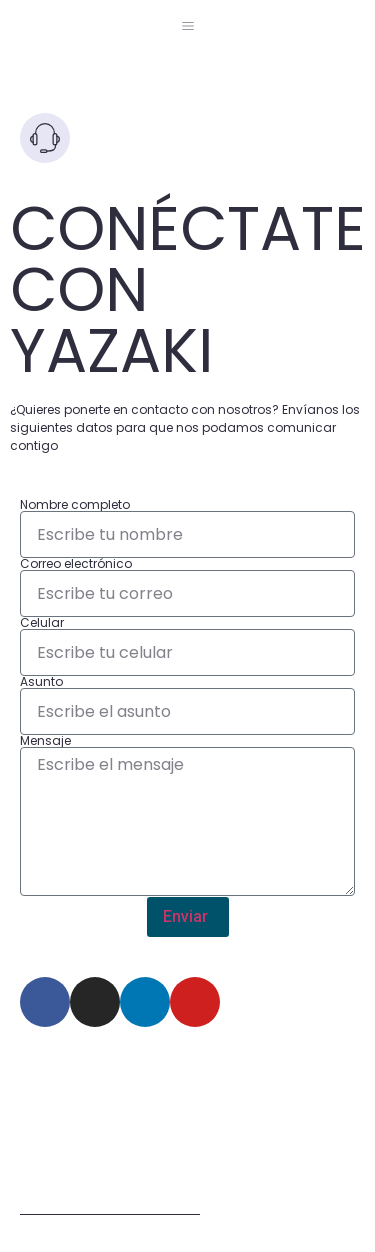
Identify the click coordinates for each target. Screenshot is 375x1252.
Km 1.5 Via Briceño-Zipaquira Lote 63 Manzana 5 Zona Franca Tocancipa (162, 1114)
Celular (42, 623)
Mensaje (45, 741)
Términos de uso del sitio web (110, 1208)
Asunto (41, 682)
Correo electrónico (76, 564)
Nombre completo (75, 505)
